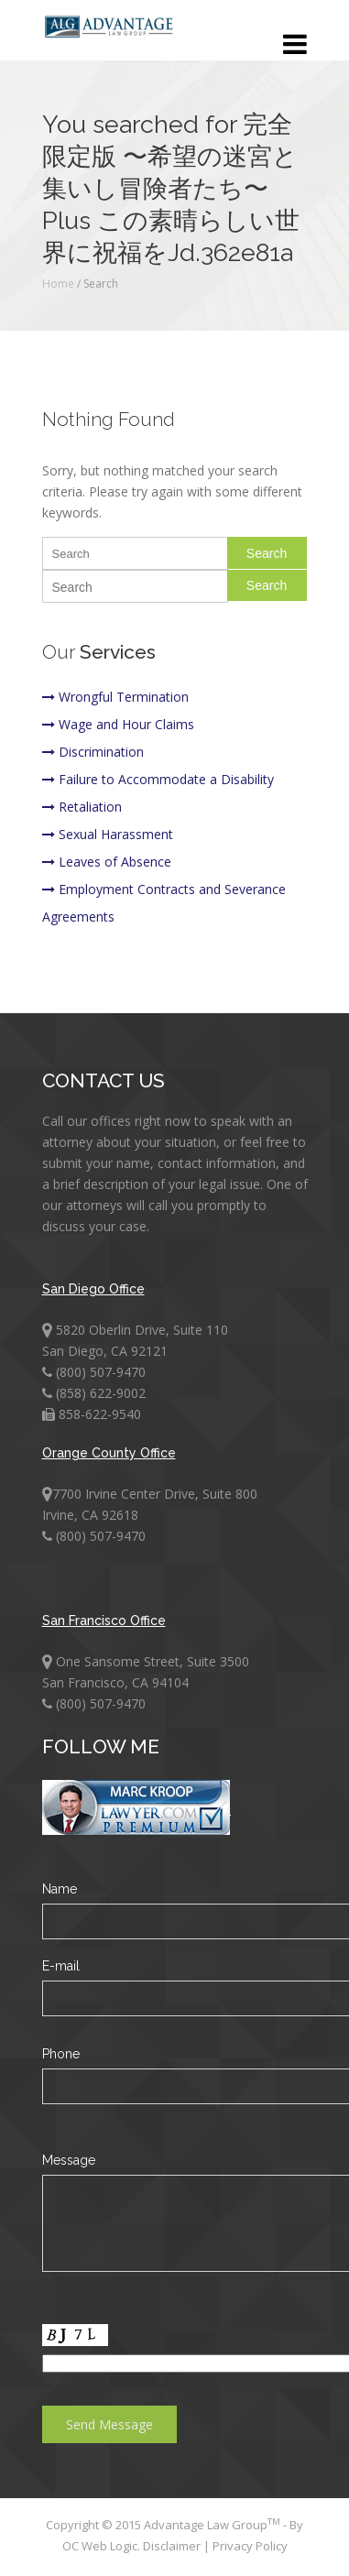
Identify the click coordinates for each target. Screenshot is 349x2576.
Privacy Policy (250, 2546)
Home (58, 283)
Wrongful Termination (115, 696)
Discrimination (93, 751)
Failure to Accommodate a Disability (158, 779)
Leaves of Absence (106, 861)
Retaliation (82, 806)
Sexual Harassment (107, 834)
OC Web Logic (99, 2546)
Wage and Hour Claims (118, 724)
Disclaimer (173, 2546)
